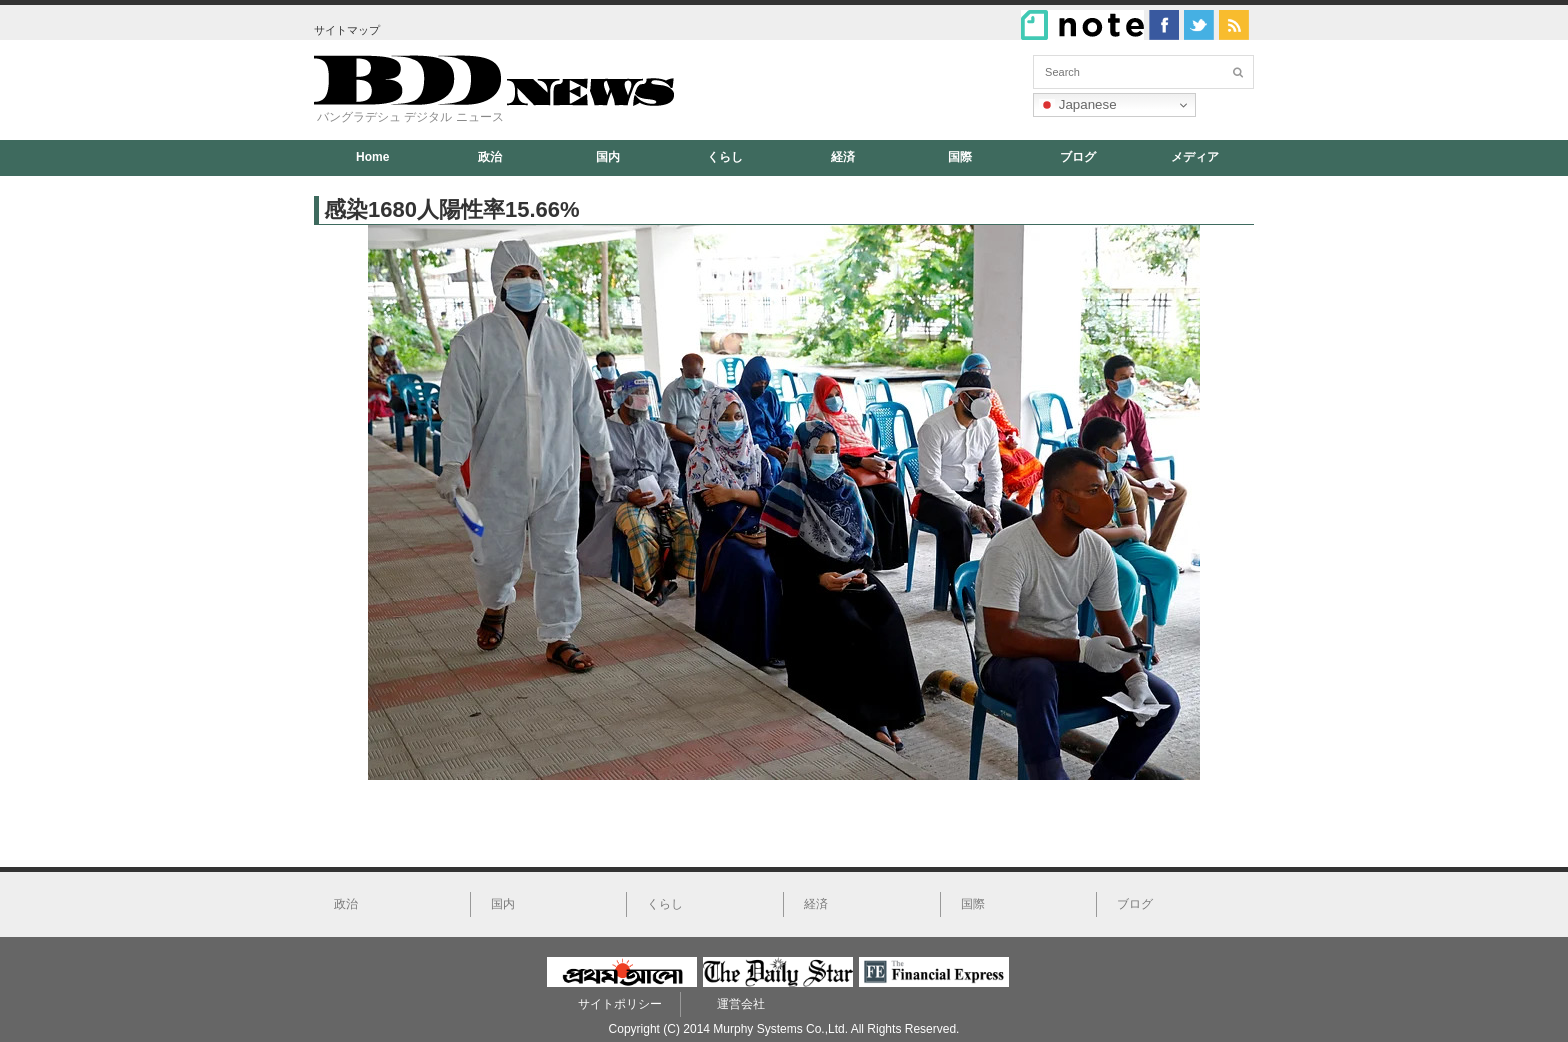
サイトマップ (347, 30)
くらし (725, 157)
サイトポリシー (620, 1004)
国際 (960, 157)
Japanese (1078, 105)
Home (372, 157)
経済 (843, 157)
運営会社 (741, 1004)
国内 (608, 157)
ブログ (1078, 157)
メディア (1195, 157)
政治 (490, 157)
